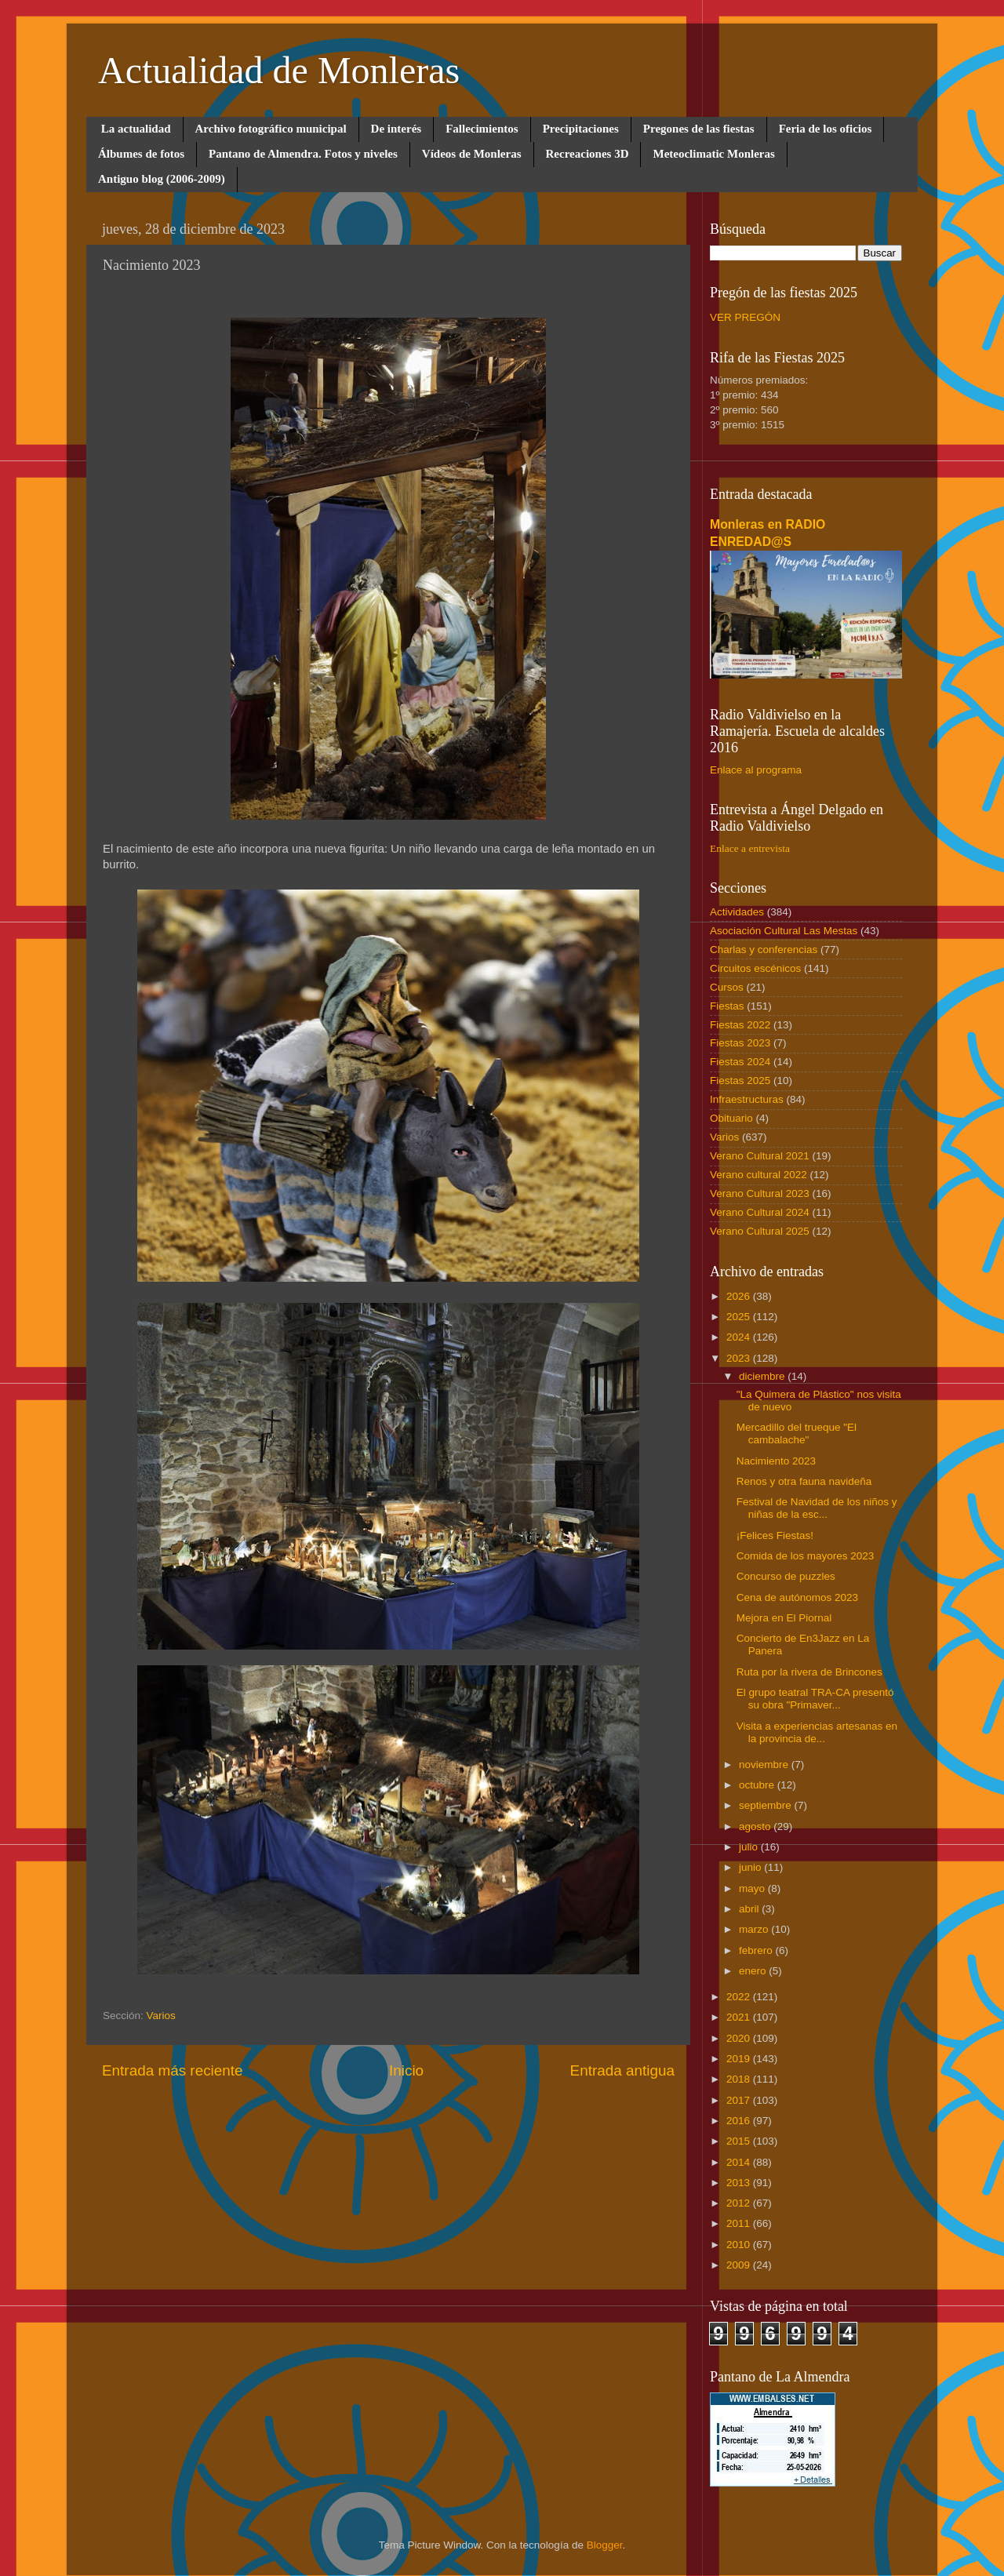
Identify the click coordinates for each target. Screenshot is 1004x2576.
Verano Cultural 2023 (759, 1193)
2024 (739, 1337)
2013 (739, 2183)
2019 (739, 2059)
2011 (739, 2223)
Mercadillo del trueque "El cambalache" (797, 1433)
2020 (739, 2038)
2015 (739, 2141)
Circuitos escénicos (755, 968)
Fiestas (727, 1006)
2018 (739, 2079)
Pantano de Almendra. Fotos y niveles (303, 153)
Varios (161, 2015)
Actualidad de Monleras (279, 70)
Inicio (406, 2070)
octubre (758, 1785)
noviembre (765, 1764)
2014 (739, 2162)
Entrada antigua (622, 2070)
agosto (756, 1826)
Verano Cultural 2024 (759, 1212)
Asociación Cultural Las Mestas (783, 931)
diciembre (763, 1376)
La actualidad (136, 128)
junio (751, 1867)
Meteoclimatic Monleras (713, 153)
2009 (739, 2265)
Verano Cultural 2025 (759, 1231)
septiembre (767, 1805)
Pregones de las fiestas (699, 128)
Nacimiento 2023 (776, 1461)
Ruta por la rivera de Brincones (809, 1672)
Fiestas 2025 (740, 1080)
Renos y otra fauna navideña (804, 1481)
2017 (739, 2100)
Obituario (731, 1118)
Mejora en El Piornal (784, 1618)
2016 (739, 2121)
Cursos (727, 987)
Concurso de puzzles (786, 1576)
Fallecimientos (482, 128)
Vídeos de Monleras (472, 153)
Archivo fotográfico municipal (271, 128)
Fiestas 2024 (740, 1062)
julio (750, 1847)
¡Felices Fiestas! (775, 1535)
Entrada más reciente (172, 2070)
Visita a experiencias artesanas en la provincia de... (817, 1732)
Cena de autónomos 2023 (797, 1597)
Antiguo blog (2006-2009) (161, 179)
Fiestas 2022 (740, 1025)
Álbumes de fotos (141, 153)
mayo (753, 1888)
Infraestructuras (747, 1099)
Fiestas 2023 (740, 1043)
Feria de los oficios (825, 128)
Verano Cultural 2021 (759, 1156)
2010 (739, 2244)
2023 (739, 1358)
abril (750, 1909)
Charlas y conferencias (763, 949)
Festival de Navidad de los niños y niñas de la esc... (817, 1508)
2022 (739, 1997)
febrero (757, 1950)
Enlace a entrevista (750, 848)
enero (754, 1971)
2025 (739, 1317)
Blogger (605, 2545)
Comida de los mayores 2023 (806, 1556)
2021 (739, 2017)
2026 (739, 1296)
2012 (739, 2203)
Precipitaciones (581, 128)
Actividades (737, 912)
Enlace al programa (756, 770)
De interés (396, 128)
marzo (755, 1929)
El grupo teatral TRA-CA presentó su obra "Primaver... (815, 1698)
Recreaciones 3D (587, 153)
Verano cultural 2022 (758, 1175)
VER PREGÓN (745, 317)
